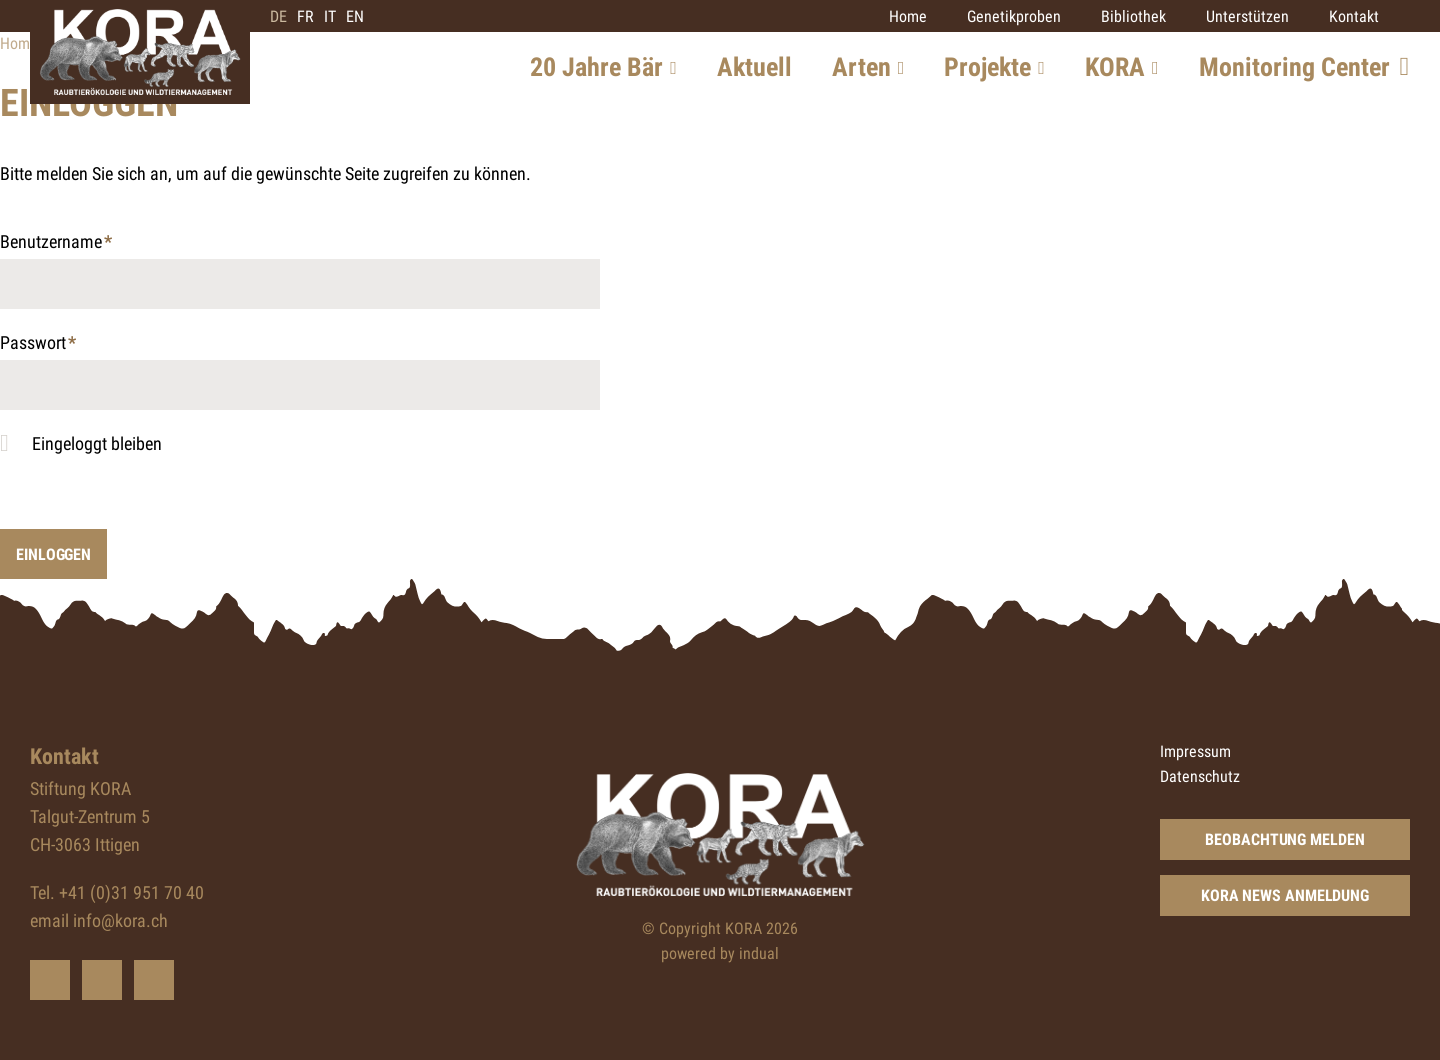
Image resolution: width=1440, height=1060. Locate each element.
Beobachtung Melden (1284, 839)
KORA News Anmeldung (1285, 895)
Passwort (38, 344)
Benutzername (56, 243)
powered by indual (720, 953)
